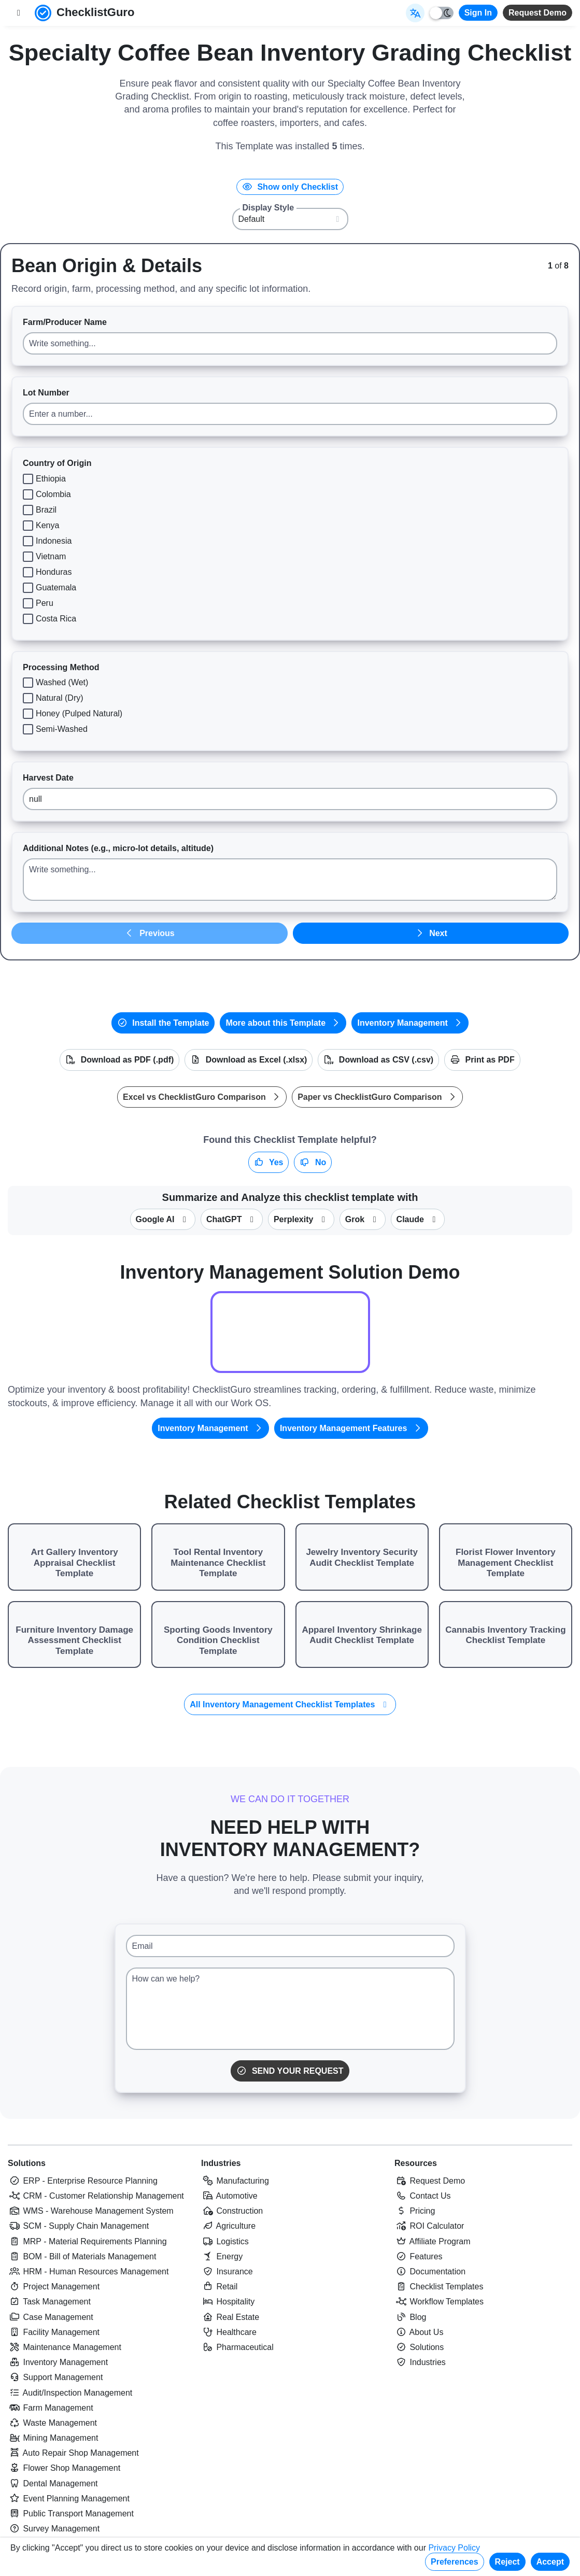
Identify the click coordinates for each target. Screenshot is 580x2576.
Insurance (227, 2271)
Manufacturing (235, 2180)
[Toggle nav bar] (19, 13)
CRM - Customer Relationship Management (96, 2195)
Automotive (229, 2195)
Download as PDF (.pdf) (119, 1059)
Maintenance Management (64, 2347)
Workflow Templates (439, 2301)
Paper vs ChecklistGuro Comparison (377, 1097)
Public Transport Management (71, 2513)
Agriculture (228, 2225)
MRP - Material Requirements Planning (87, 2241)
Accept (550, 2561)
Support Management (55, 2377)
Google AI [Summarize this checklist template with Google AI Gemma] (163, 1219)
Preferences (454, 2561)
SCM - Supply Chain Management (78, 2225)
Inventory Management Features (351, 1428)
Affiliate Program (432, 2241)
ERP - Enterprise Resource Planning (83, 2180)
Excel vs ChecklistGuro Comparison (202, 1097)
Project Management (54, 2286)
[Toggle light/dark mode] (442, 13)
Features (418, 2256)
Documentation (429, 2271)
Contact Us (422, 2195)
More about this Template (283, 1022)
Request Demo (537, 12)
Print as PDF (482, 1059)
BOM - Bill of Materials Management (82, 2256)
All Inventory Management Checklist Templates (290, 1704)
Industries (221, 2163)
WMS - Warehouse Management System (91, 2210)
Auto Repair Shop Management (73, 2452)
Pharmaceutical (237, 2347)
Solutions (27, 2163)
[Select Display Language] (415, 13)
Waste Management (52, 2422)
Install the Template (163, 1022)
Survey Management (54, 2528)
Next (430, 933)
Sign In (478, 12)
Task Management (49, 2301)
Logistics (225, 2241)
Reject (507, 2561)
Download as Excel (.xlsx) (248, 1059)
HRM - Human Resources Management (88, 2271)
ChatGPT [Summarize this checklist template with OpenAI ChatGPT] (231, 1219)
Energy (222, 2256)
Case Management (50, 2317)
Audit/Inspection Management (70, 2392)
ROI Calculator (429, 2225)
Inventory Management (410, 1022)
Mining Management (53, 2437)
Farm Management (50, 2407)
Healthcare (229, 2332)
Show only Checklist (290, 186)
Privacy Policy (454, 2547)
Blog (410, 2317)
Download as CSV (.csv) (378, 1059)
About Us (418, 2332)
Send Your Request (289, 2071)
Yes (269, 1162)
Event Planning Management (69, 2498)
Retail (219, 2286)
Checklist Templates (438, 2286)
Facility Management (54, 2332)
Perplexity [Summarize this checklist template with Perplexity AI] (301, 1219)
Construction (232, 2210)
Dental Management (53, 2483)
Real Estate (230, 2317)
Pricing (414, 2210)
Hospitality (227, 2301)
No (313, 1162)
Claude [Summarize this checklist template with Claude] (418, 1219)
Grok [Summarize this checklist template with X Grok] (362, 1219)
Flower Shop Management (64, 2468)
